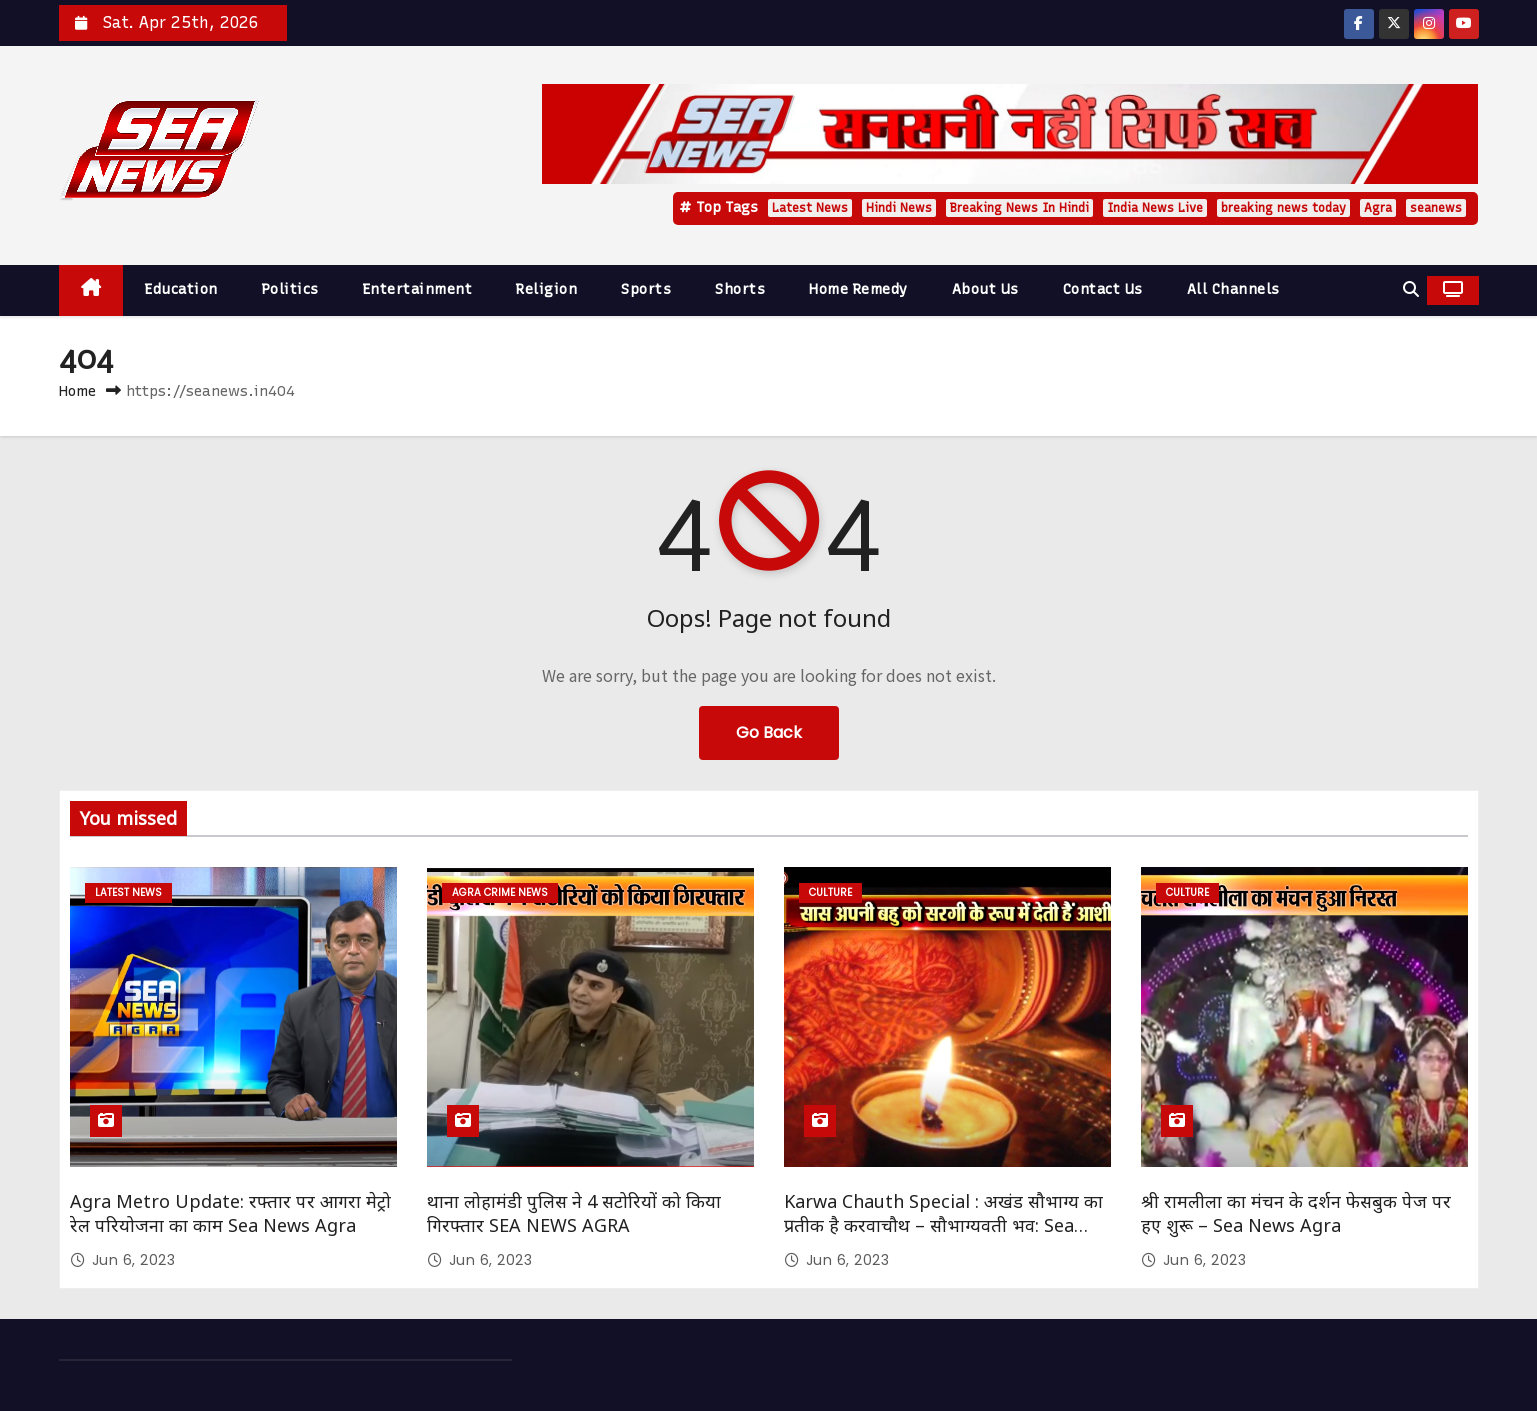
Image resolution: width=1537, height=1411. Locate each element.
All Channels (1233, 289)
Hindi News (899, 208)
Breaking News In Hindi (1019, 208)
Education (181, 289)
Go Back (769, 732)
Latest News (810, 208)
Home (77, 391)
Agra (1378, 208)
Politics (290, 289)
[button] (1411, 289)
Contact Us (1103, 289)
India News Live (1155, 208)
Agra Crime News (500, 892)
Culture (830, 892)
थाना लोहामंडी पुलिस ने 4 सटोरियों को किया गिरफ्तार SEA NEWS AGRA (574, 1213)
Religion (546, 289)
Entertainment (418, 289)
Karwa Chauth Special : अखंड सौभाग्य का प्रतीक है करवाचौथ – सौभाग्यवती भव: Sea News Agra (943, 1225)
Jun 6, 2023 (134, 1260)
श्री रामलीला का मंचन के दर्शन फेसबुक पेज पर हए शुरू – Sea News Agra (1296, 1213)
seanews (1436, 208)
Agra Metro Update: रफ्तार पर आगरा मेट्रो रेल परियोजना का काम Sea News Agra (230, 1213)
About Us (985, 289)
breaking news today (1283, 208)
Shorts (740, 289)
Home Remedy (858, 289)
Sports (646, 289)
